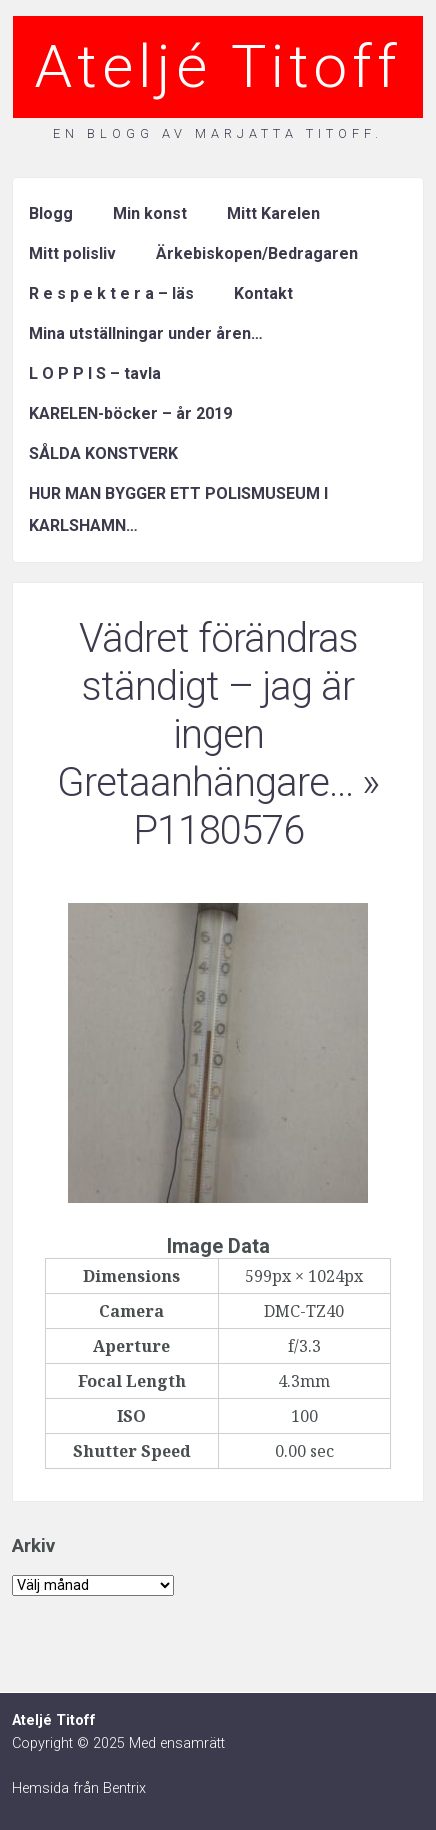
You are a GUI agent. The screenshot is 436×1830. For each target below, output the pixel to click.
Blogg (51, 213)
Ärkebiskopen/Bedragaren (257, 253)
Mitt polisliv (72, 253)
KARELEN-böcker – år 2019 (130, 413)
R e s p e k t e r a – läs (111, 293)
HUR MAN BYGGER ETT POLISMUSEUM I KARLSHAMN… (178, 509)
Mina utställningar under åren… (146, 333)
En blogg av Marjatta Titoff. (218, 133)
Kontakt (263, 293)
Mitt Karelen (273, 213)
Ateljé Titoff (218, 66)
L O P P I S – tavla (95, 373)
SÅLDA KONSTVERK (103, 453)
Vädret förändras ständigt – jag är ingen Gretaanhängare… (207, 710)
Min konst (150, 213)
